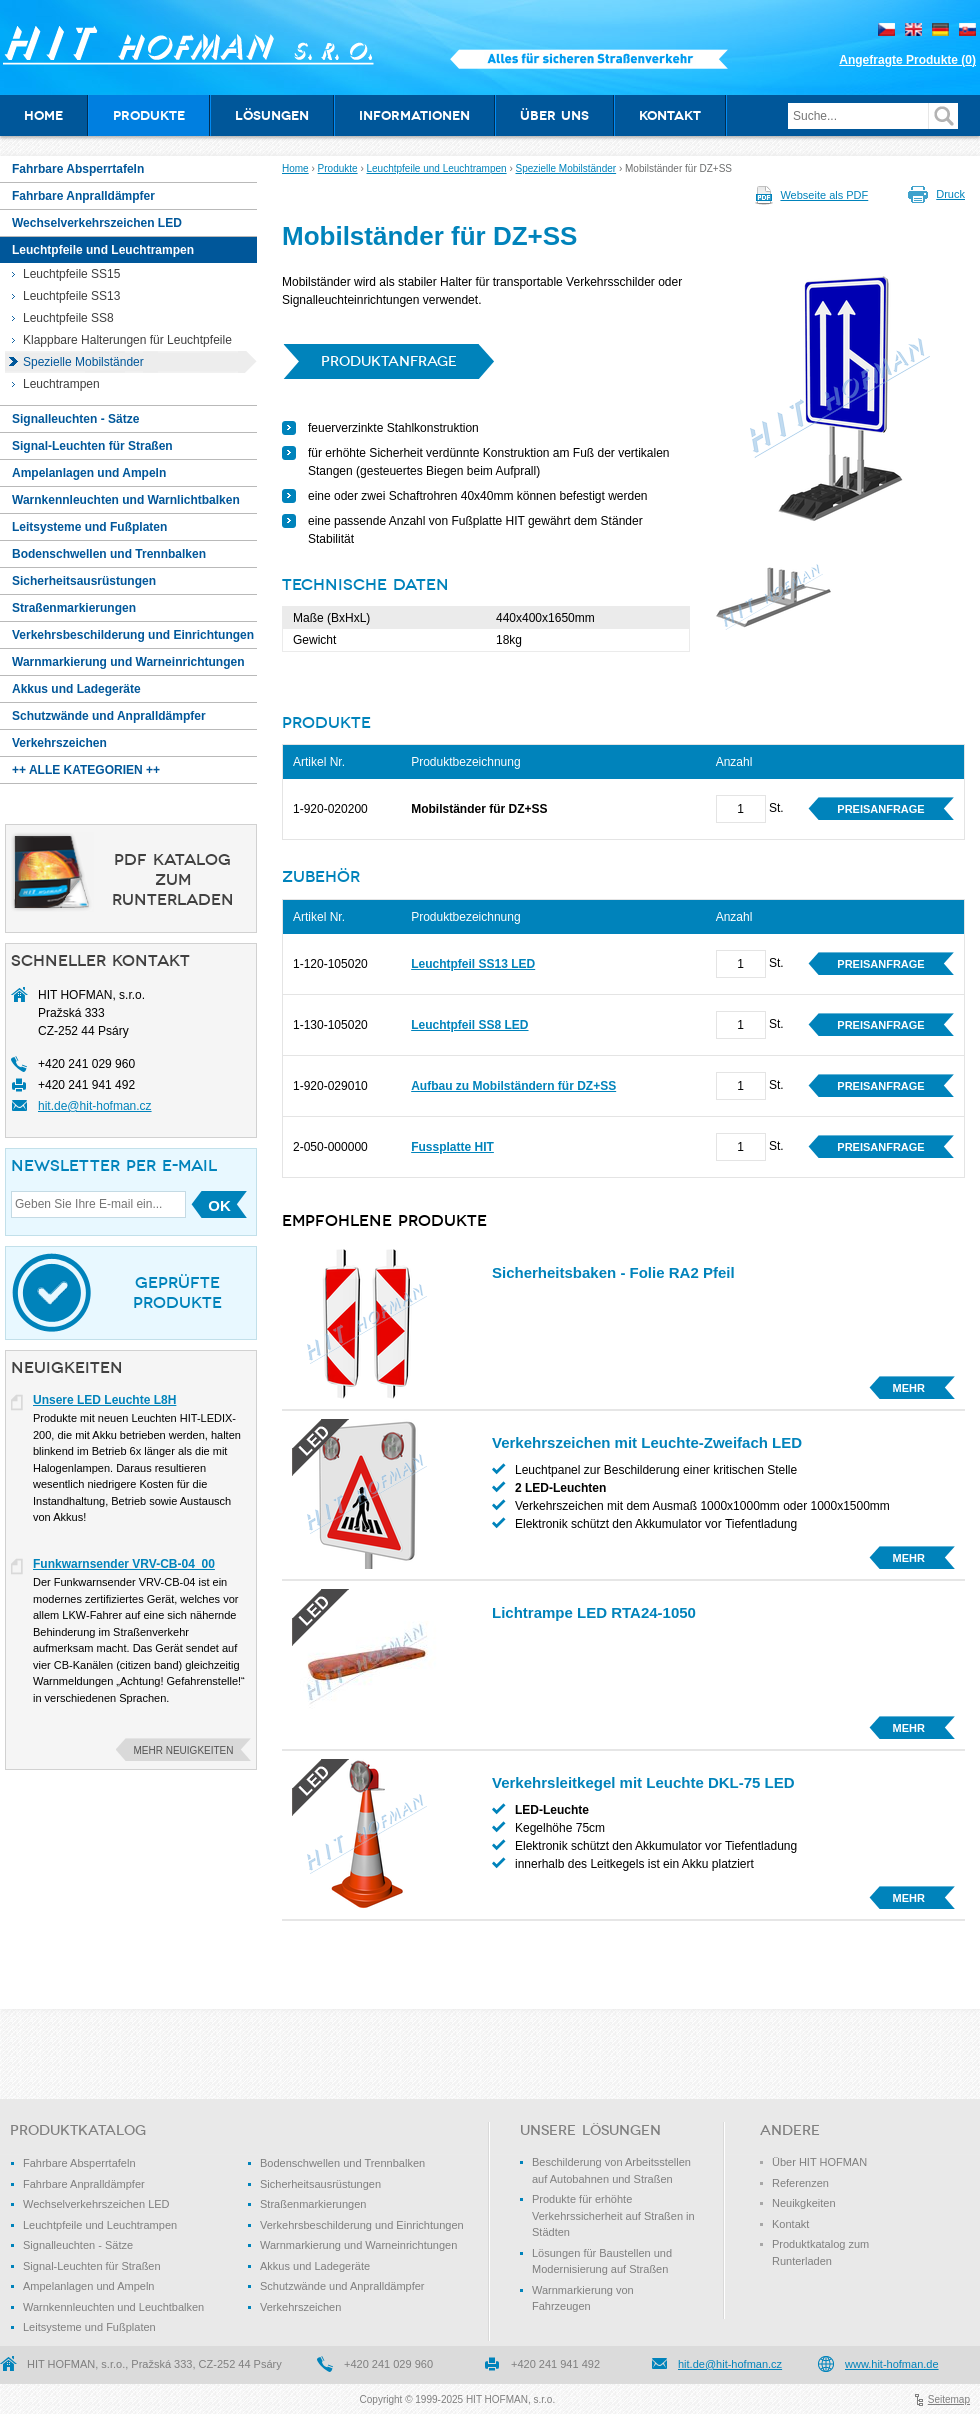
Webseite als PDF (824, 195)
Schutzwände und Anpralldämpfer (342, 2286)
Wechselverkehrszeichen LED (96, 2204)
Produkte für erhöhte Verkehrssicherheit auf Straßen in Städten (613, 2215)
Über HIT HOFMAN (819, 2162)
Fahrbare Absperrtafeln (79, 2163)
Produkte (338, 168)
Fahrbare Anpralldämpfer (84, 2184)
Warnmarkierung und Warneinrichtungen (358, 2245)
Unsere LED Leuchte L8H (104, 1400)
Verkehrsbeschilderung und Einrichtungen (362, 2225)
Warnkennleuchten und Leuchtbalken (113, 2307)
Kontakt (790, 2224)
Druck (950, 194)
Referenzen (800, 2183)
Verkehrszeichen (300, 2307)
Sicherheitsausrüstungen (320, 2184)
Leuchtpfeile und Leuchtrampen (437, 168)
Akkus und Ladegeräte (315, 2266)
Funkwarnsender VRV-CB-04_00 (124, 1564)
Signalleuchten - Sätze (78, 2245)
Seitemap (949, 2399)
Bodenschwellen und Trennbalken (342, 2163)
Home (295, 168)
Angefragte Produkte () (907, 60)
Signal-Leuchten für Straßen (92, 2266)
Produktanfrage (389, 361)
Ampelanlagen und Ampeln (88, 2286)
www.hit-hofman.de (892, 2364)
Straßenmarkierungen (313, 2204)
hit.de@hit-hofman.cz (95, 1106)
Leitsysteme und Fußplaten (89, 2327)
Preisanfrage (880, 809)
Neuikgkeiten (804, 2203)
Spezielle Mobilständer (566, 168)
